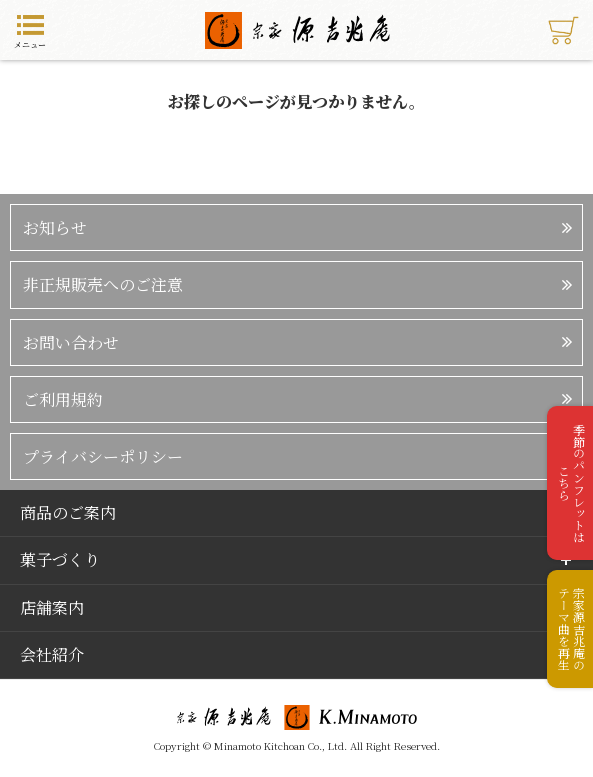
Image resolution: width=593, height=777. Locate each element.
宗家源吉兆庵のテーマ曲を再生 (571, 629)
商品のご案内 (68, 512)
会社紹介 (52, 654)
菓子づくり (60, 559)
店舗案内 (52, 607)
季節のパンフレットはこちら (571, 483)
